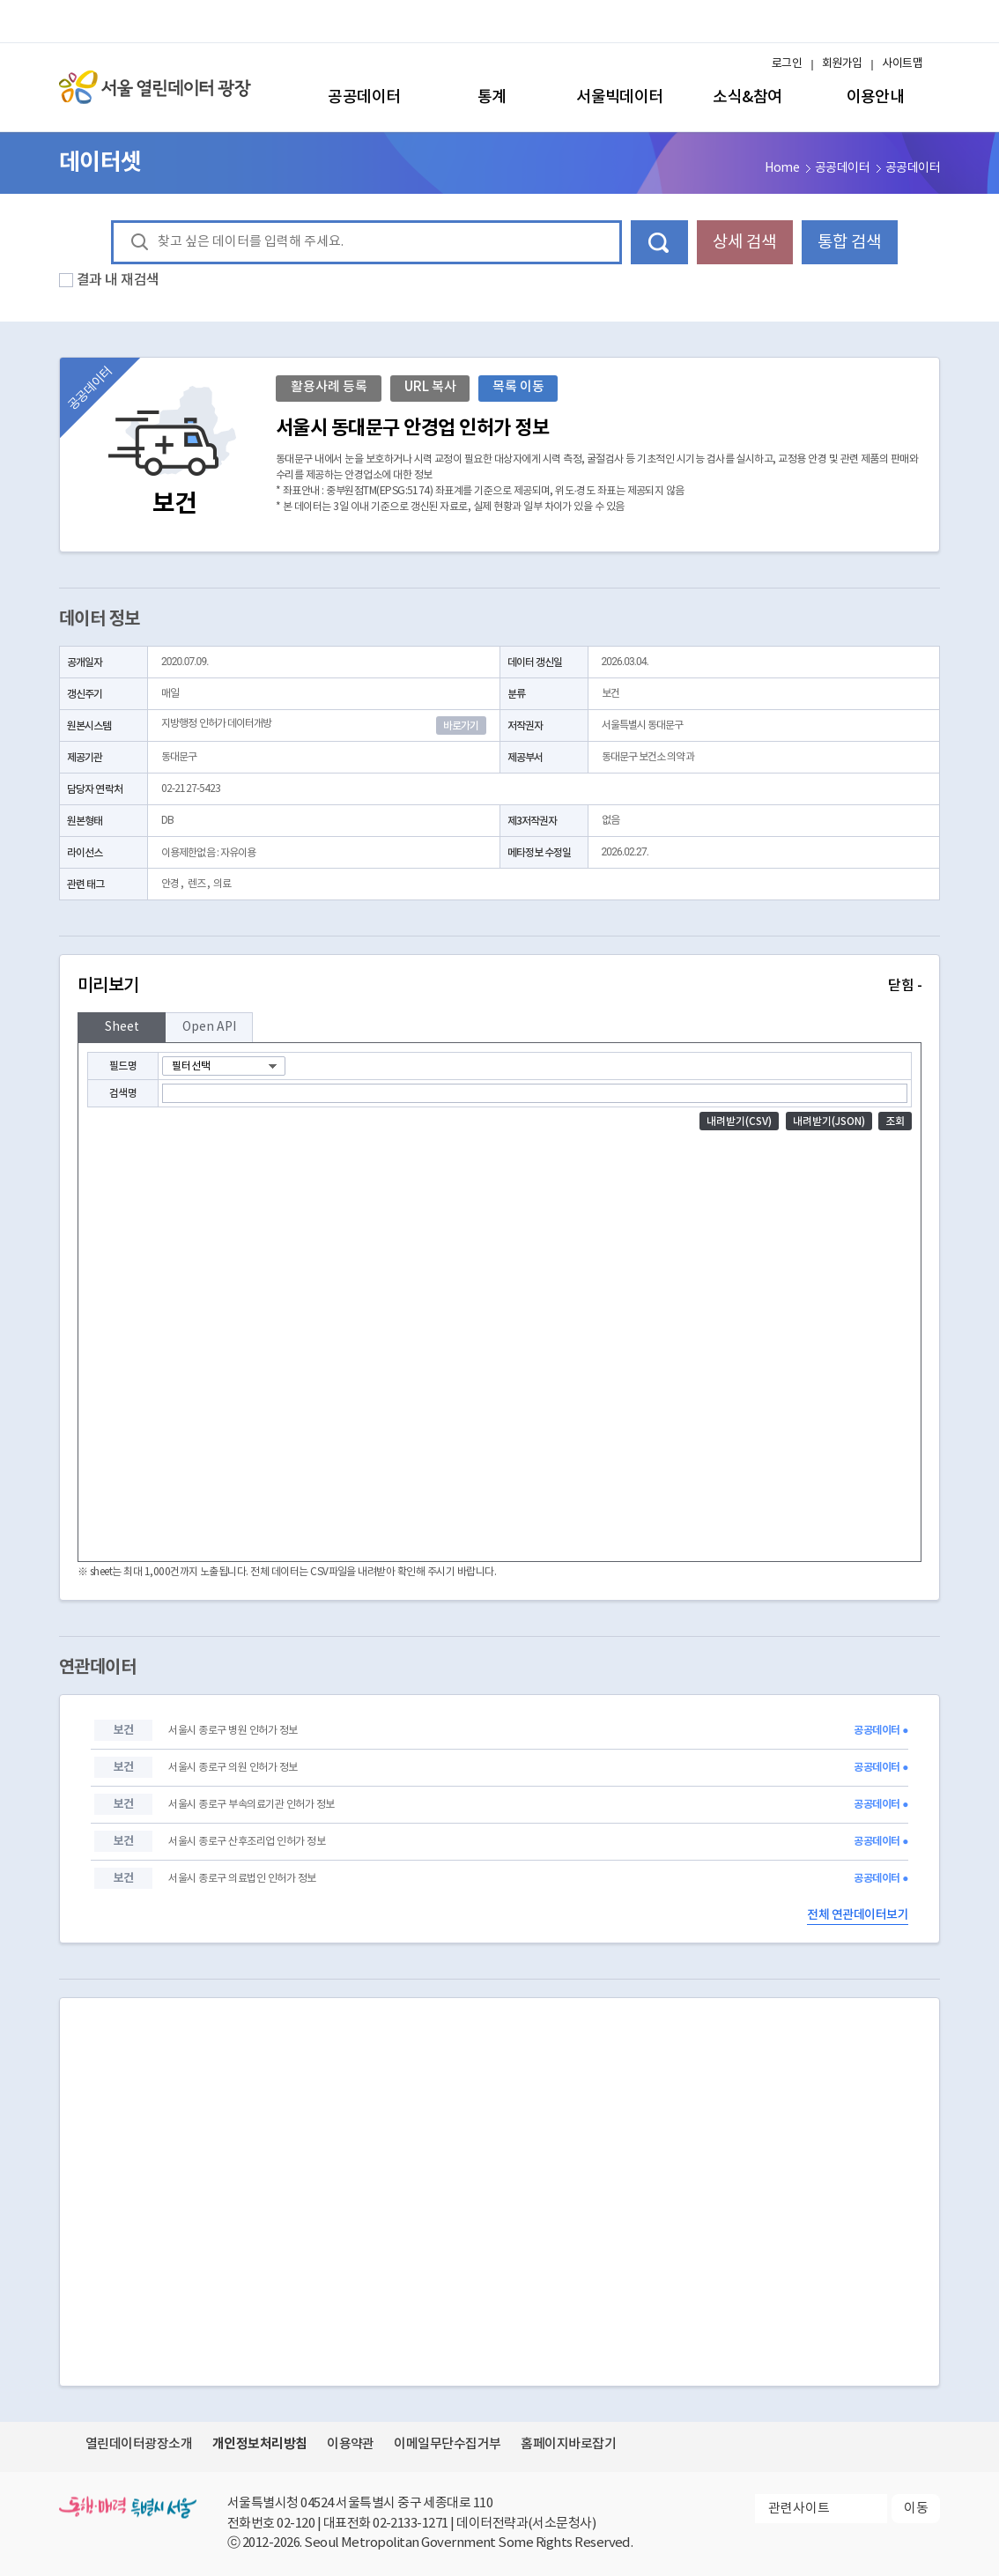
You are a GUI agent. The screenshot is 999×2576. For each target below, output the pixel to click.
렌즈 (196, 884)
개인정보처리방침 (259, 2444)
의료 (222, 884)
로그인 (787, 63)
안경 (170, 884)
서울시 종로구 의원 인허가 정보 (232, 1767)
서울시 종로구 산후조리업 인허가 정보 (246, 1841)
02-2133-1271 (410, 2523)
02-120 (295, 2523)
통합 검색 (849, 242)
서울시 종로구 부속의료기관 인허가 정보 (251, 1804)
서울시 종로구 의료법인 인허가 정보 (241, 1878)
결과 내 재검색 (118, 280)
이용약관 (350, 2444)
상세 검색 (744, 242)
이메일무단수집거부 (447, 2444)
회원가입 (842, 63)
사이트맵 (902, 63)
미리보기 (499, 985)
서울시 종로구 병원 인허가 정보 (232, 1730)
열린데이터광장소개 (138, 2444)
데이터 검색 (659, 242)
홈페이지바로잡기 (568, 2444)
